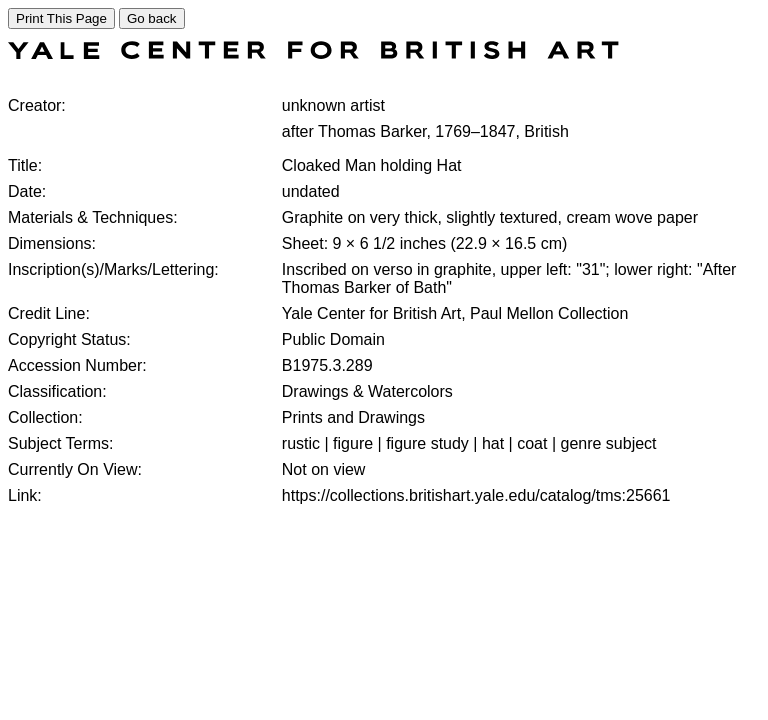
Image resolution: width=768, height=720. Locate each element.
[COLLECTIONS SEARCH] (313, 53)
